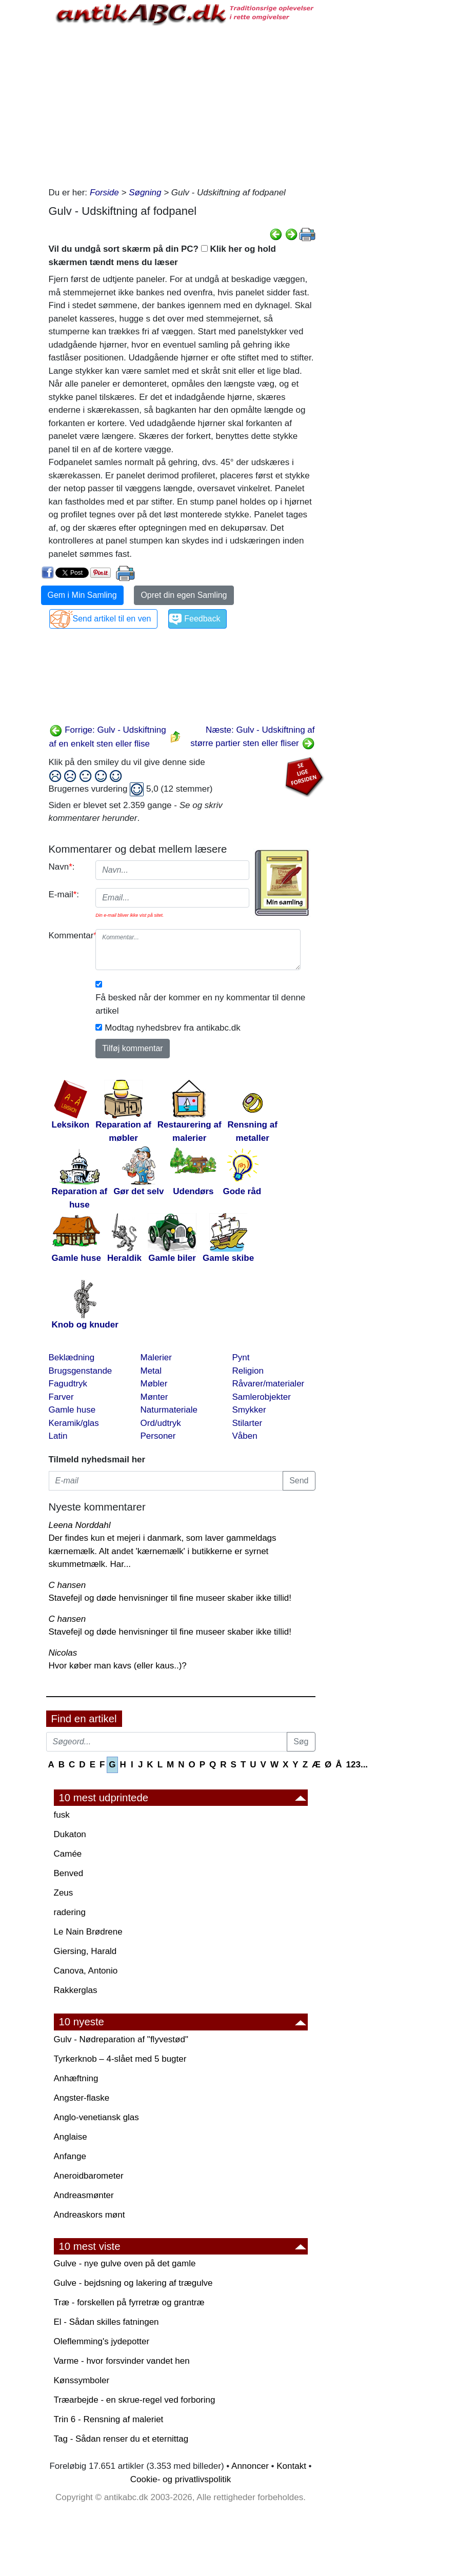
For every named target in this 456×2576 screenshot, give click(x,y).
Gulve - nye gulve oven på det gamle (125, 2263)
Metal (151, 1371)
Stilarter (247, 1423)
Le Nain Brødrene (88, 1932)
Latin (58, 1436)
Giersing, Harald (85, 1951)
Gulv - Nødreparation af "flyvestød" (121, 2039)
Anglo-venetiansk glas (96, 2117)
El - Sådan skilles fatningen (106, 2322)
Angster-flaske (82, 2098)
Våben (244, 1436)
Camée (68, 1854)
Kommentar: (68, 935)
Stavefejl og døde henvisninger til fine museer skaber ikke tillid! (170, 1598)
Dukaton (70, 1834)
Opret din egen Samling (184, 595)
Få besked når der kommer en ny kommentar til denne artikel (200, 1004)
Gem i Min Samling (82, 595)
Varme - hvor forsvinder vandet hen (122, 2361)
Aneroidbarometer (89, 2176)
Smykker (249, 1410)
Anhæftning (76, 2078)
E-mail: (64, 894)
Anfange (70, 2156)
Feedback (202, 618)
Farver (61, 1397)
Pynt (241, 1357)
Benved (69, 1873)
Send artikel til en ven (112, 618)
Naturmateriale (169, 1410)
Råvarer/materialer (268, 1383)
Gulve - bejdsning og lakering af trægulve (133, 2283)
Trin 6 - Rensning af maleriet (109, 2419)
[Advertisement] (182, 104)
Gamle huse (72, 1410)
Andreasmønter (84, 2195)
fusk (62, 1815)
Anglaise (70, 2137)
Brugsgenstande (80, 1371)
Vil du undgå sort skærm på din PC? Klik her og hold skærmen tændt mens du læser (162, 255)
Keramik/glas (74, 1423)
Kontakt (291, 2466)
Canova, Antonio (86, 1971)
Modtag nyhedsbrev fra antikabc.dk (173, 1028)
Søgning (145, 192)
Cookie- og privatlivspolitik (180, 2479)
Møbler (154, 1383)
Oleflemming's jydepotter (102, 2341)
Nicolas (63, 1653)
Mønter (154, 1397)
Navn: (62, 867)
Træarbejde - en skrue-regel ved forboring (134, 2400)
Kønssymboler (82, 2380)
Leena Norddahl (80, 1525)
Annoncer (250, 2466)
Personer (158, 1436)
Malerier (156, 1357)
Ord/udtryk (161, 1423)
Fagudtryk (68, 1383)
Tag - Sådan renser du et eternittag (121, 2439)
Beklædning (72, 1357)
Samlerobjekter (261, 1397)
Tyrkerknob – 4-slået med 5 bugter (120, 2059)
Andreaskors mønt (89, 2215)
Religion (248, 1371)
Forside (104, 192)
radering (70, 1912)
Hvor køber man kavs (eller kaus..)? (118, 1666)
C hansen (67, 1585)
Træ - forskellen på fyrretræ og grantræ (129, 2302)
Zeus (63, 1893)
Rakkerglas (75, 1990)
